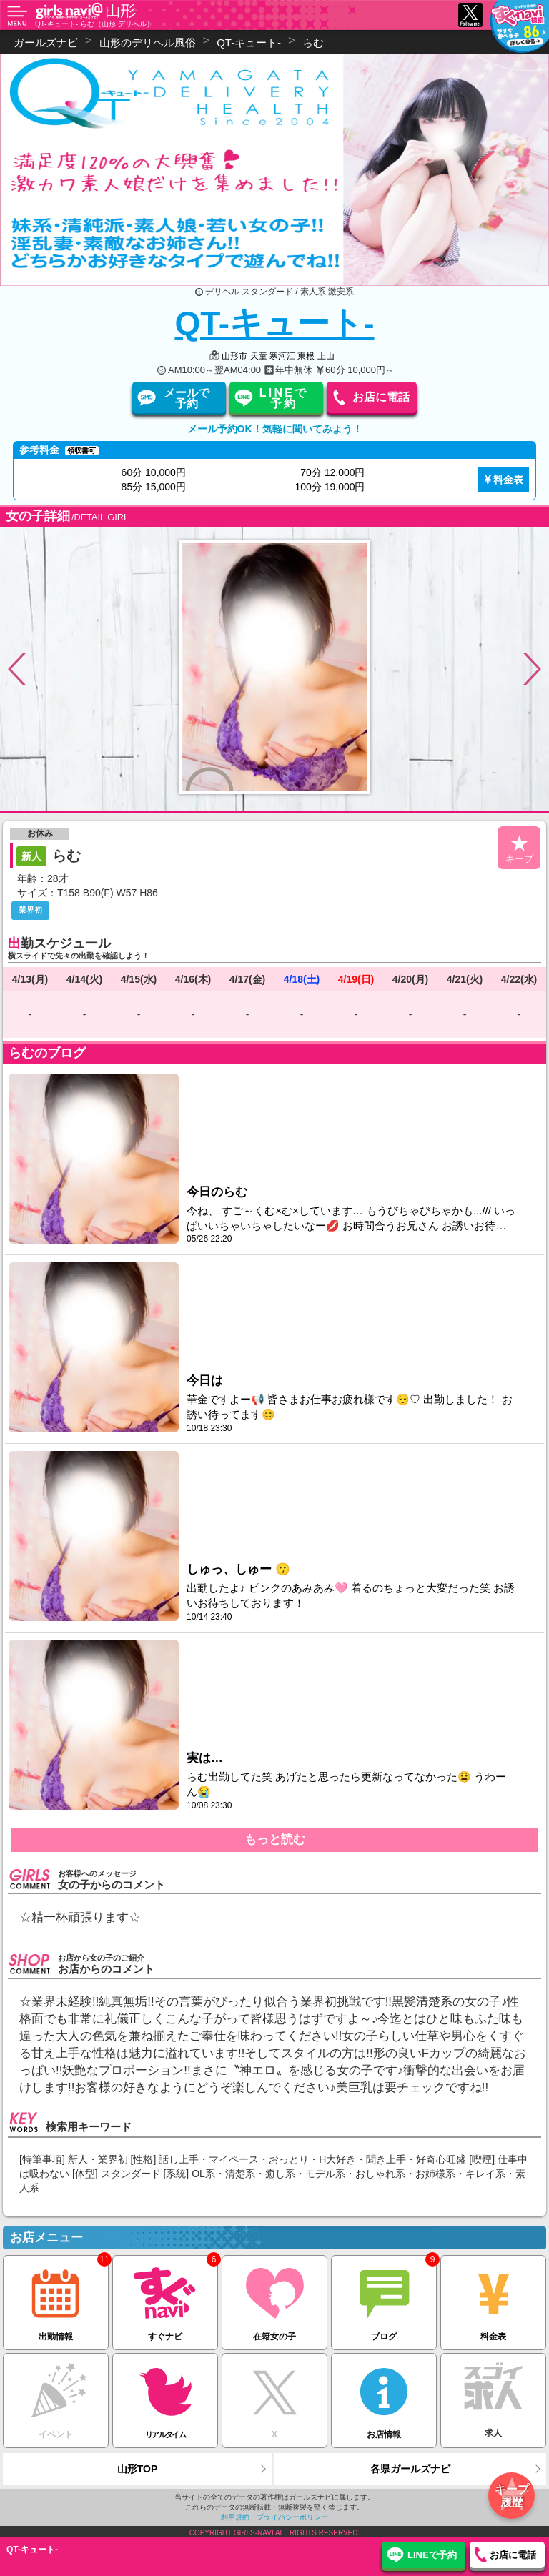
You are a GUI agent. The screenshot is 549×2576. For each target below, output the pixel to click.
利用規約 (235, 2517)
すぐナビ (165, 2298)
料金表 (508, 479)
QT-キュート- (274, 323)
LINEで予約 (283, 398)
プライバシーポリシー (292, 2517)
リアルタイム (165, 2396)
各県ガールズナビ (410, 2469)
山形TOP (137, 2469)
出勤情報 (56, 2298)
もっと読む (274, 1839)
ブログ (384, 2298)
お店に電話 (381, 397)
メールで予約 (186, 398)
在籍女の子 (274, 2298)
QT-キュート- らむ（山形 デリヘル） (94, 24)
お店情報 (384, 2396)
